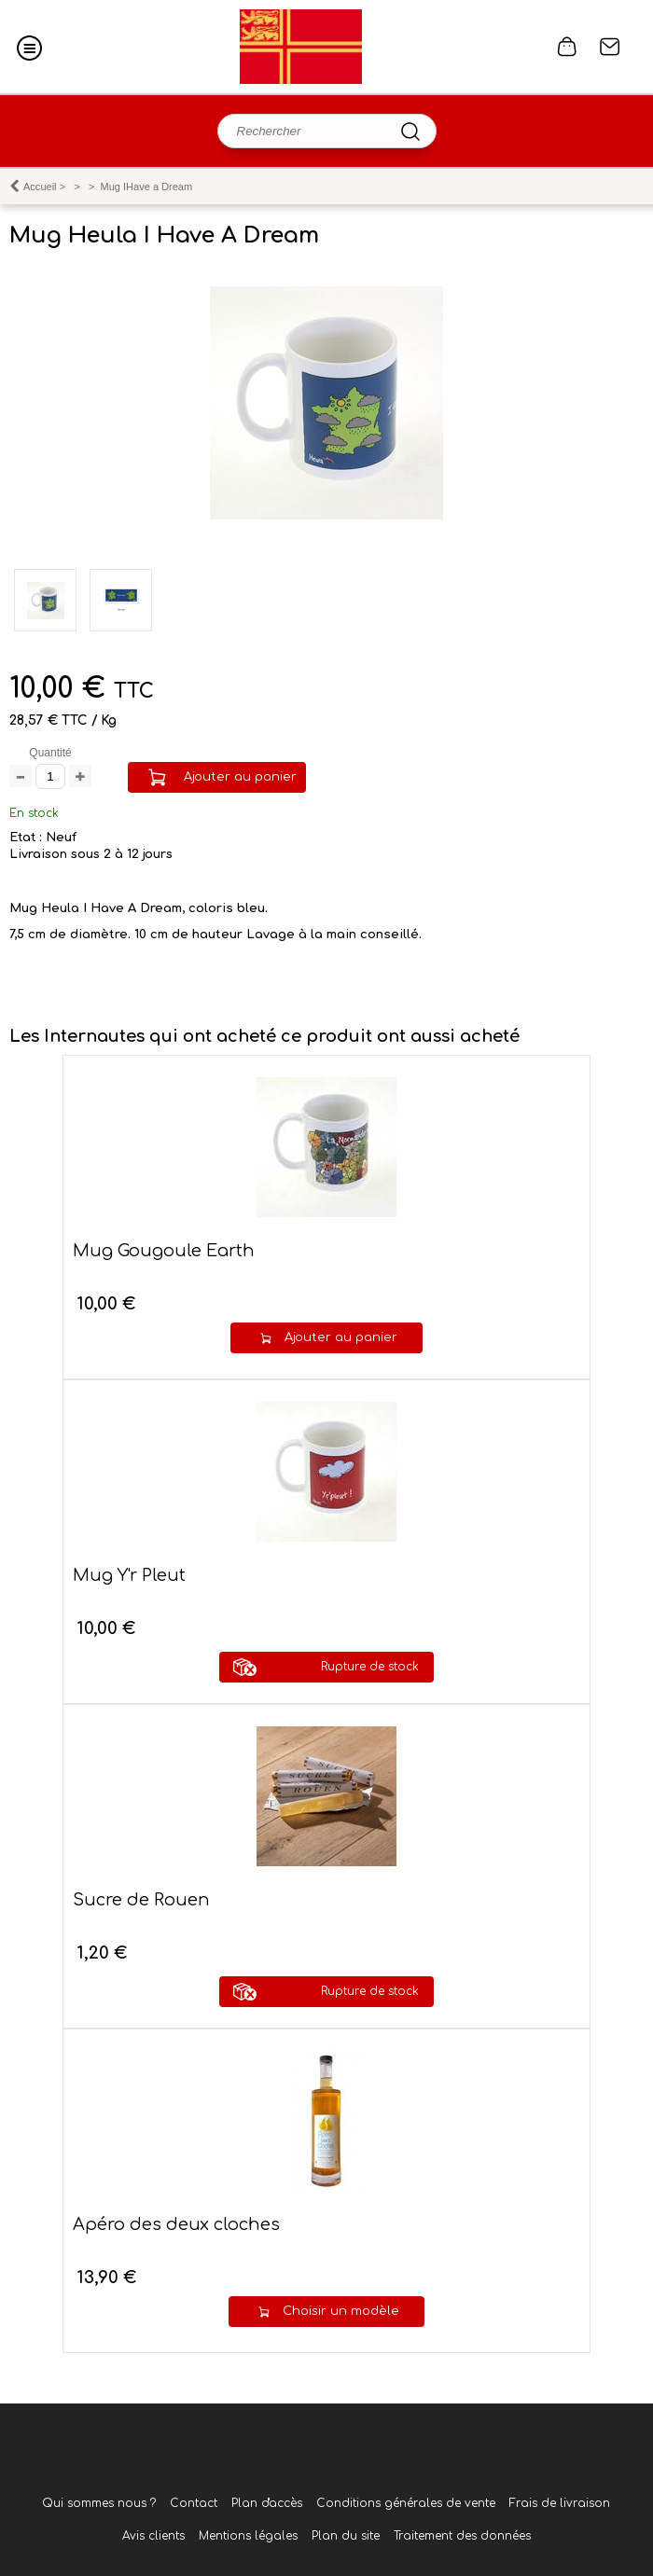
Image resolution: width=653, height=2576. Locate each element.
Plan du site (346, 2535)
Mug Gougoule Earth (164, 1250)
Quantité (50, 752)
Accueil (40, 186)
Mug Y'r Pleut (129, 1575)
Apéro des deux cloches (176, 2224)
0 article (567, 47)
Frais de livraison (559, 2503)
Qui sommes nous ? (99, 2503)
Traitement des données (462, 2535)
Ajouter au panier (240, 776)
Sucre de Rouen (141, 1899)
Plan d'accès (266, 2503)
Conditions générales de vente (405, 2503)
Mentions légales (248, 2535)
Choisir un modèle (341, 2311)
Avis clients (153, 2535)
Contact (610, 47)
